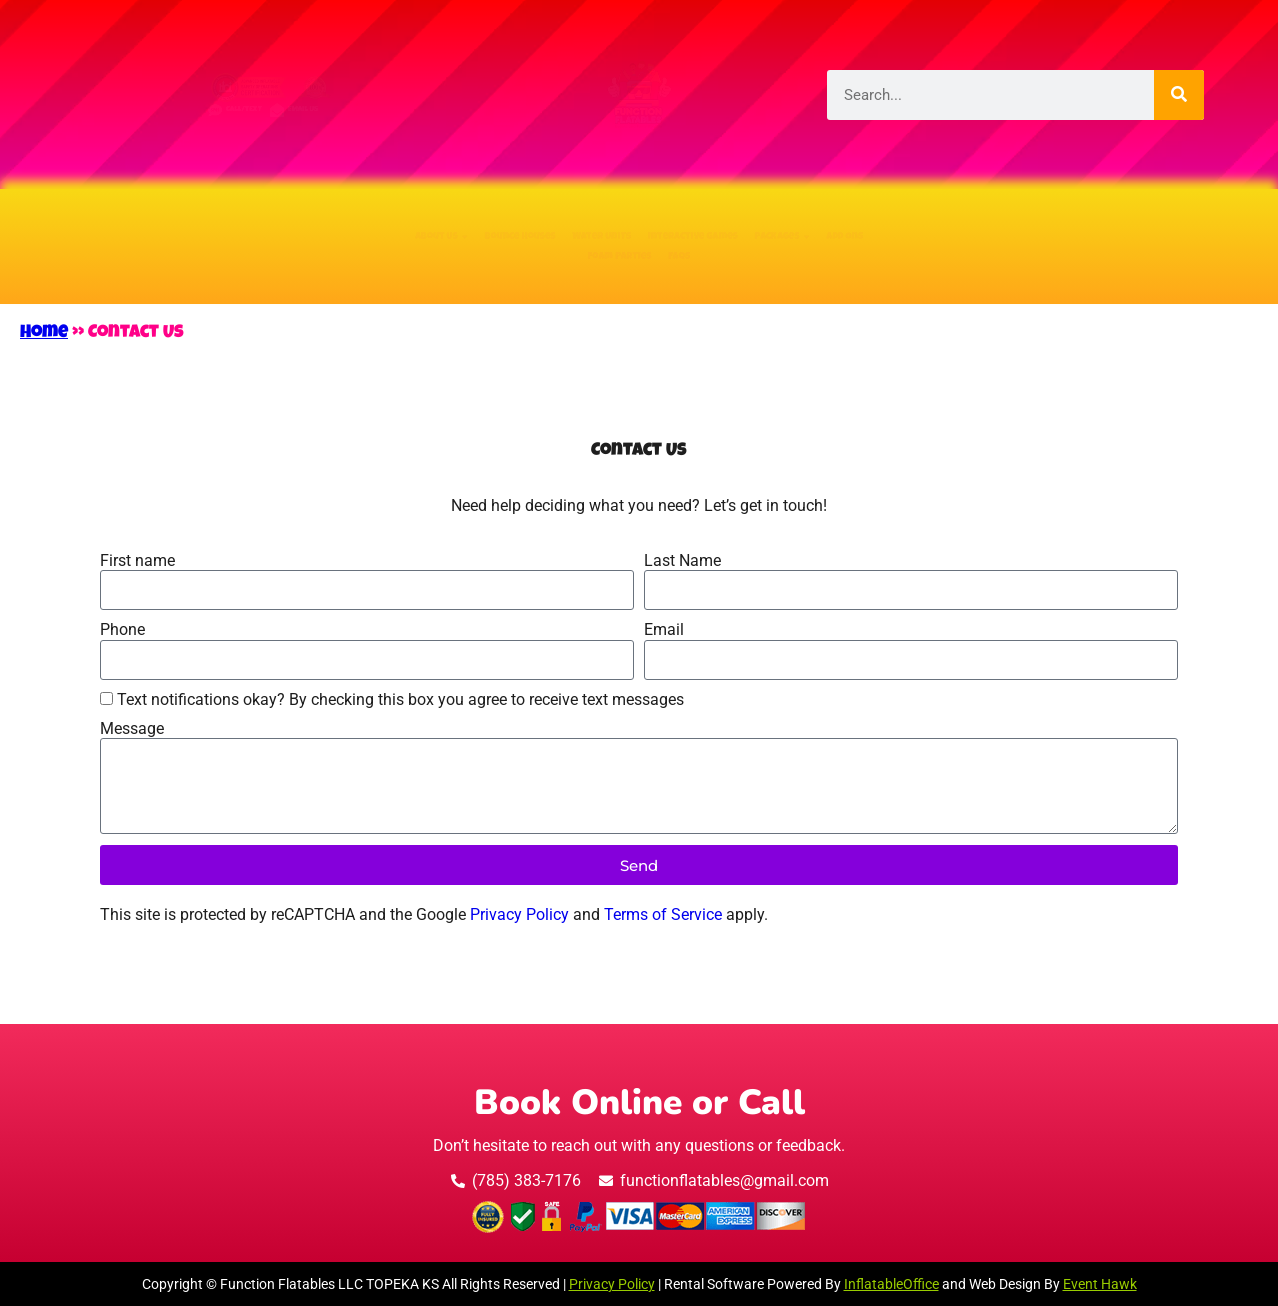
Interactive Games (770, 223)
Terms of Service (663, 914)
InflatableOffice (891, 1284)
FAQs (736, 271)
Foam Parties (591, 271)
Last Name (682, 560)
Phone (122, 629)
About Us (158, 223)
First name (137, 560)
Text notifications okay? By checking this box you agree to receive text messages (400, 699)
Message (132, 728)
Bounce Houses (349, 223)
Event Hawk (1100, 1284)
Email (664, 629)
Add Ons (1139, 223)
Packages (986, 223)
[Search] (1179, 95)
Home (44, 333)
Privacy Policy (519, 914)
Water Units (548, 223)
